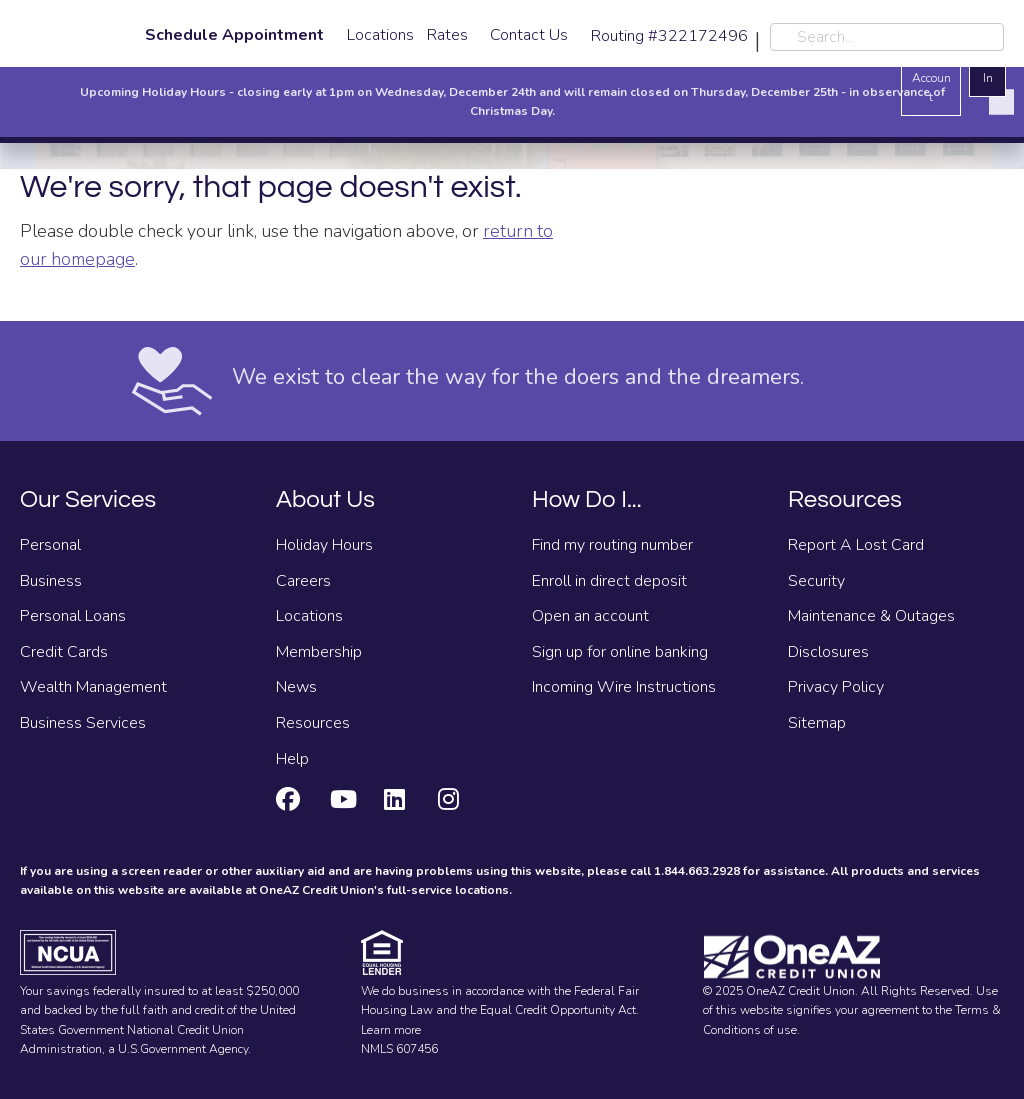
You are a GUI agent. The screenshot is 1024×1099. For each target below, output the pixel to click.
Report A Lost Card (856, 545)
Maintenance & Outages (871, 616)
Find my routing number (612, 545)
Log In (987, 67)
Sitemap (817, 723)
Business (51, 581)
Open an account (590, 616)
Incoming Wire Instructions (624, 687)
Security (816, 581)
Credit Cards (64, 652)
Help (292, 759)
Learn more (391, 1030)
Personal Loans (73, 616)
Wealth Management (93, 687)
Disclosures (828, 652)
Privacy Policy (836, 687)
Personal (50, 545)
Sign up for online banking (620, 652)
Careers (303, 581)
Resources (313, 723)
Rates (447, 35)
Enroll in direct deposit (609, 581)
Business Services (83, 723)
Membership (319, 652)
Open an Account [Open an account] (931, 68)
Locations (380, 35)
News (296, 687)
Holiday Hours (324, 545)
